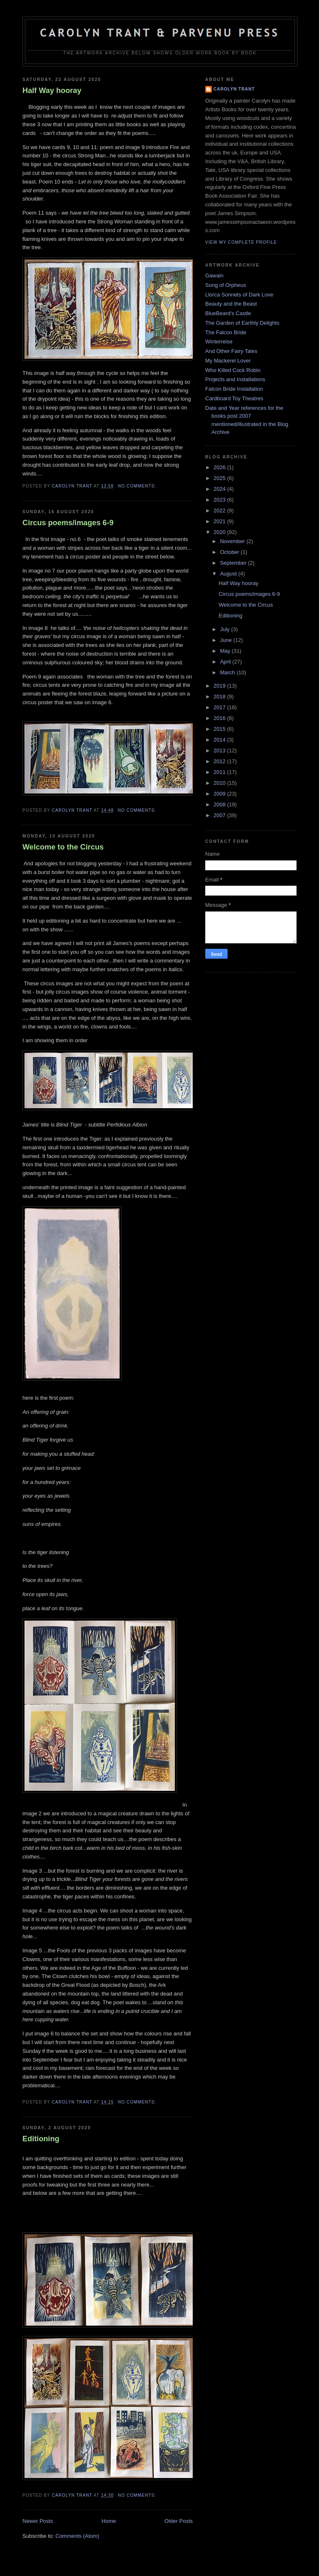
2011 (220, 772)
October (230, 552)
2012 (220, 761)
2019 (220, 686)
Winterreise (219, 341)
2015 (220, 729)
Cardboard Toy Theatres (234, 398)
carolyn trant (234, 89)
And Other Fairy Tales (231, 351)
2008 (220, 804)
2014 (220, 740)
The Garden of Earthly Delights (242, 323)
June (226, 640)
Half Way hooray (51, 90)
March (228, 672)
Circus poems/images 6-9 (67, 523)
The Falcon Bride (225, 332)
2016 (220, 718)
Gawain (214, 275)
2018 (220, 696)
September (234, 563)
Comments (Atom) (77, 2536)
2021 (220, 521)
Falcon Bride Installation (234, 389)
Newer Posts (37, 2521)
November (233, 541)
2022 (220, 510)
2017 (220, 707)
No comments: (138, 486)
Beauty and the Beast (231, 304)
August (229, 574)
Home (109, 2521)
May (226, 651)
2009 (220, 794)
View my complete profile (241, 242)
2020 (220, 532)
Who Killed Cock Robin (232, 370)
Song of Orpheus (225, 285)
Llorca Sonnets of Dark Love (239, 294)
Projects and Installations (235, 379)
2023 (220, 500)
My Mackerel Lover (228, 361)
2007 (220, 815)
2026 (220, 467)
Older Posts (178, 2521)
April (226, 662)
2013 (220, 750)
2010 (220, 783)
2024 (220, 489)
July (225, 629)
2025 (220, 478)
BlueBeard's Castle (228, 313)
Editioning (40, 2139)
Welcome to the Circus (63, 847)
